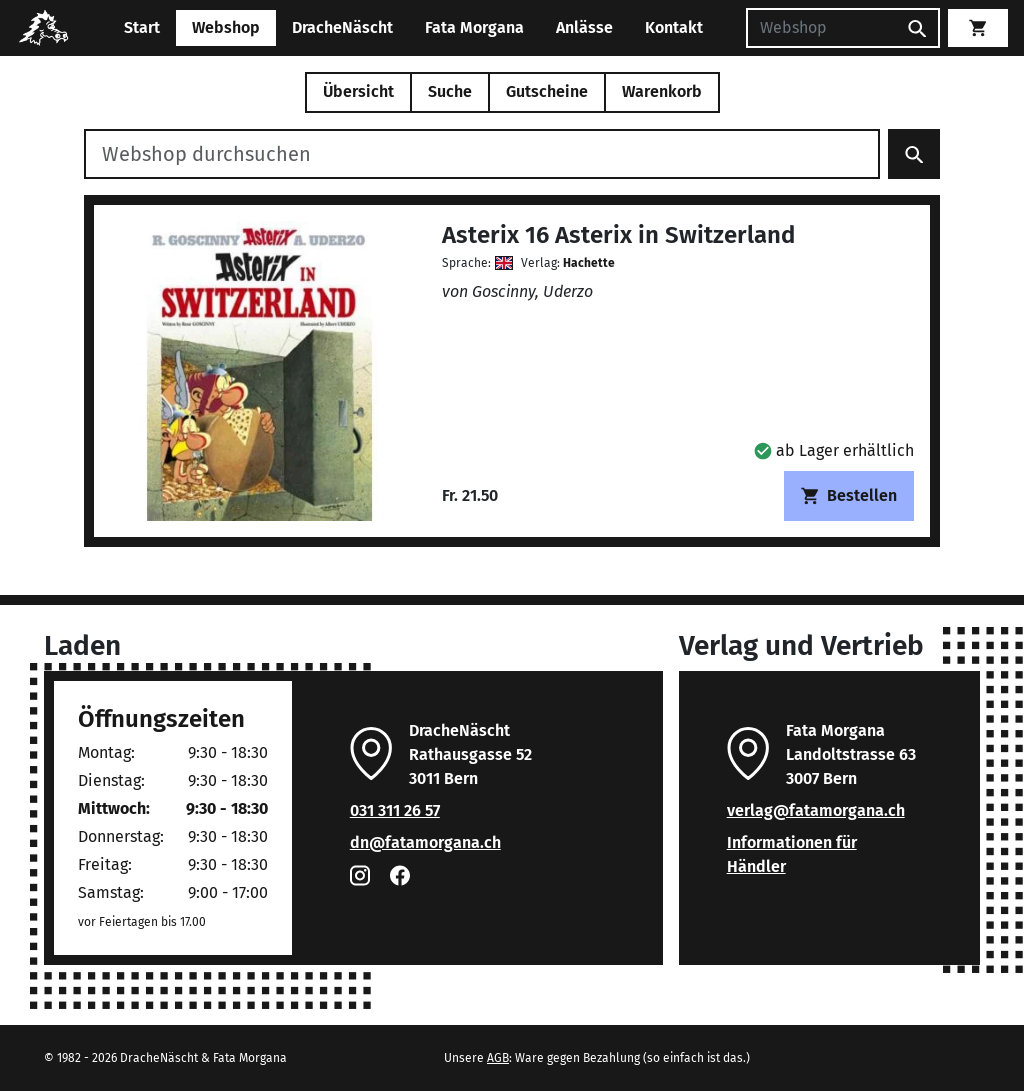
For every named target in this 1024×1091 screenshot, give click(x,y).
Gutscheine (547, 91)
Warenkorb (662, 91)
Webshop (226, 27)
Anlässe (584, 27)
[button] (834, 450)
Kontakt (674, 27)
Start (142, 27)
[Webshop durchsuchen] (482, 154)
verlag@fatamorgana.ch (816, 810)
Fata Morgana (474, 27)
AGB (498, 1058)
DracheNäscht (342, 27)
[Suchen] (821, 28)
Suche (450, 91)
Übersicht (358, 91)
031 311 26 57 (395, 810)
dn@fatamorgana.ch (425, 842)
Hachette (589, 263)
